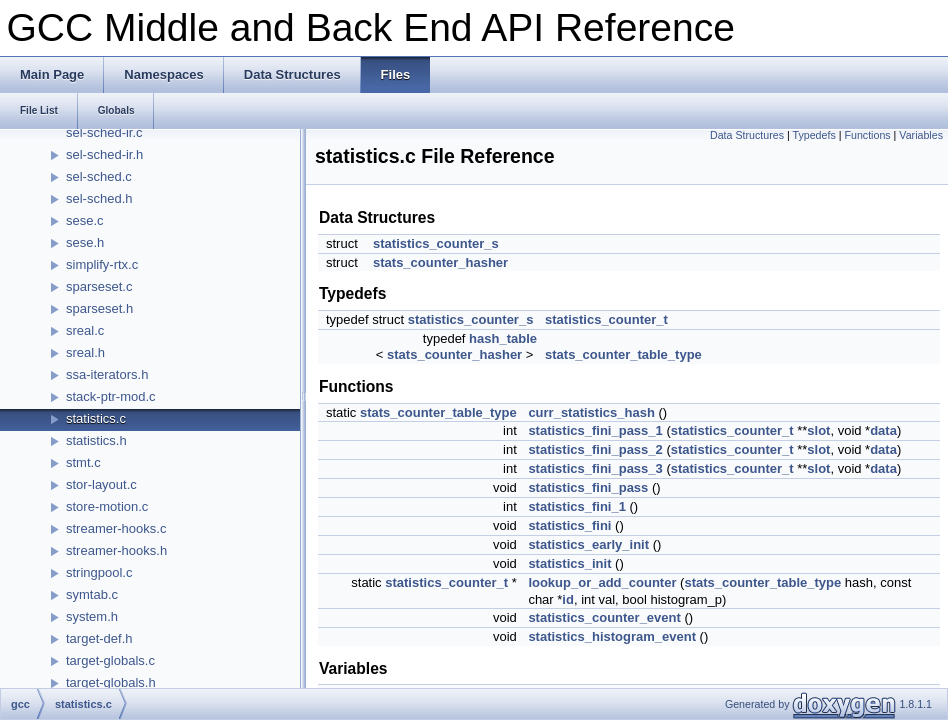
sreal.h (85, 352)
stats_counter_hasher (440, 262)
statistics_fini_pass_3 (595, 468)
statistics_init (569, 563)
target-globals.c (110, 660)
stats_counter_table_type (623, 354)
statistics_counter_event (604, 617)
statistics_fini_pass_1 (595, 430)
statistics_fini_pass (588, 487)
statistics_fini (569, 525)
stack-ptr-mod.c (111, 396)
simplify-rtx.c (102, 264)
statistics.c (96, 418)
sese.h (85, 242)
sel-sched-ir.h (104, 154)
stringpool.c (99, 572)
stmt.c (83, 462)
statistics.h (96, 440)
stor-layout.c (101, 484)
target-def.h (99, 638)
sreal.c (85, 330)
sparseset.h (99, 308)
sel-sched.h (99, 198)
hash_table (503, 338)
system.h (92, 616)
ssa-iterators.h (107, 374)
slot (818, 430)
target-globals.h (111, 682)
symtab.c (92, 594)
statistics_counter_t (606, 319)
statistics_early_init (588, 544)
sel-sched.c (99, 176)
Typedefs (814, 135)
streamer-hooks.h (116, 550)
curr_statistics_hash (591, 412)
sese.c (85, 220)
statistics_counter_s (436, 243)
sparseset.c (99, 286)
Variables (921, 135)
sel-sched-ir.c (104, 132)
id (568, 599)
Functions (867, 135)
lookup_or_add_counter (602, 582)
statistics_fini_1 (577, 506)
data (883, 430)
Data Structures (747, 135)
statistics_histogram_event (612, 636)
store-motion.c (107, 506)
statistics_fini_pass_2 (595, 449)
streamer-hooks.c (116, 528)
